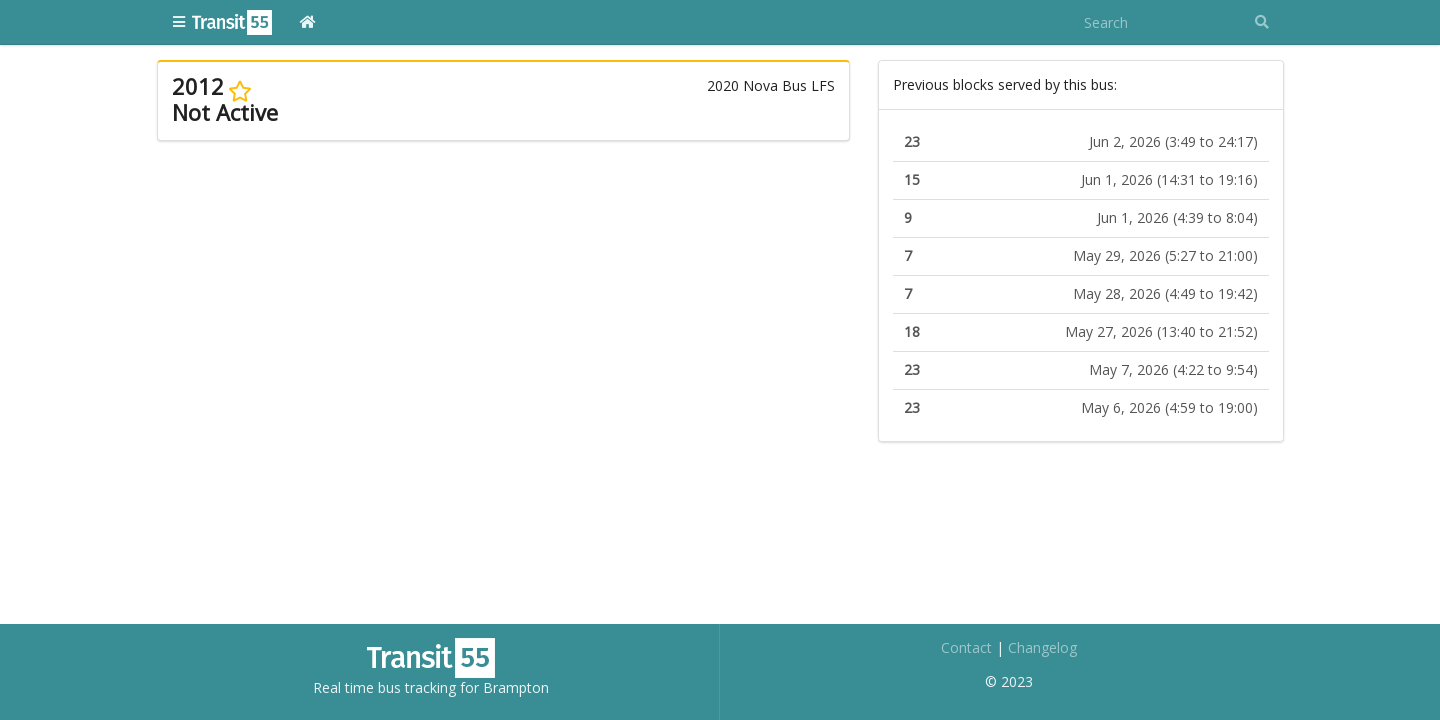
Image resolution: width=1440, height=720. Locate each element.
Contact (966, 647)
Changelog (1042, 647)
